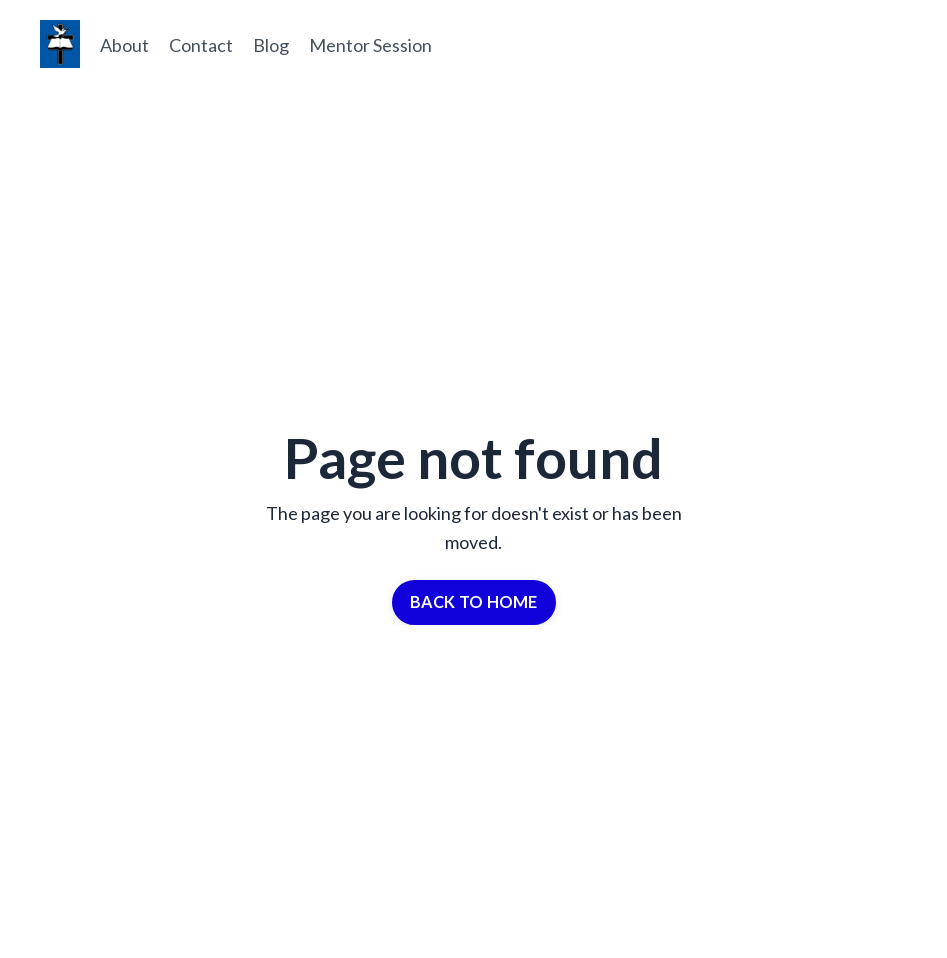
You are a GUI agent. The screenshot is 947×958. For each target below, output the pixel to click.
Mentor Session (370, 45)
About (124, 45)
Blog (271, 45)
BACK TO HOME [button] (474, 601)
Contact (201, 45)
